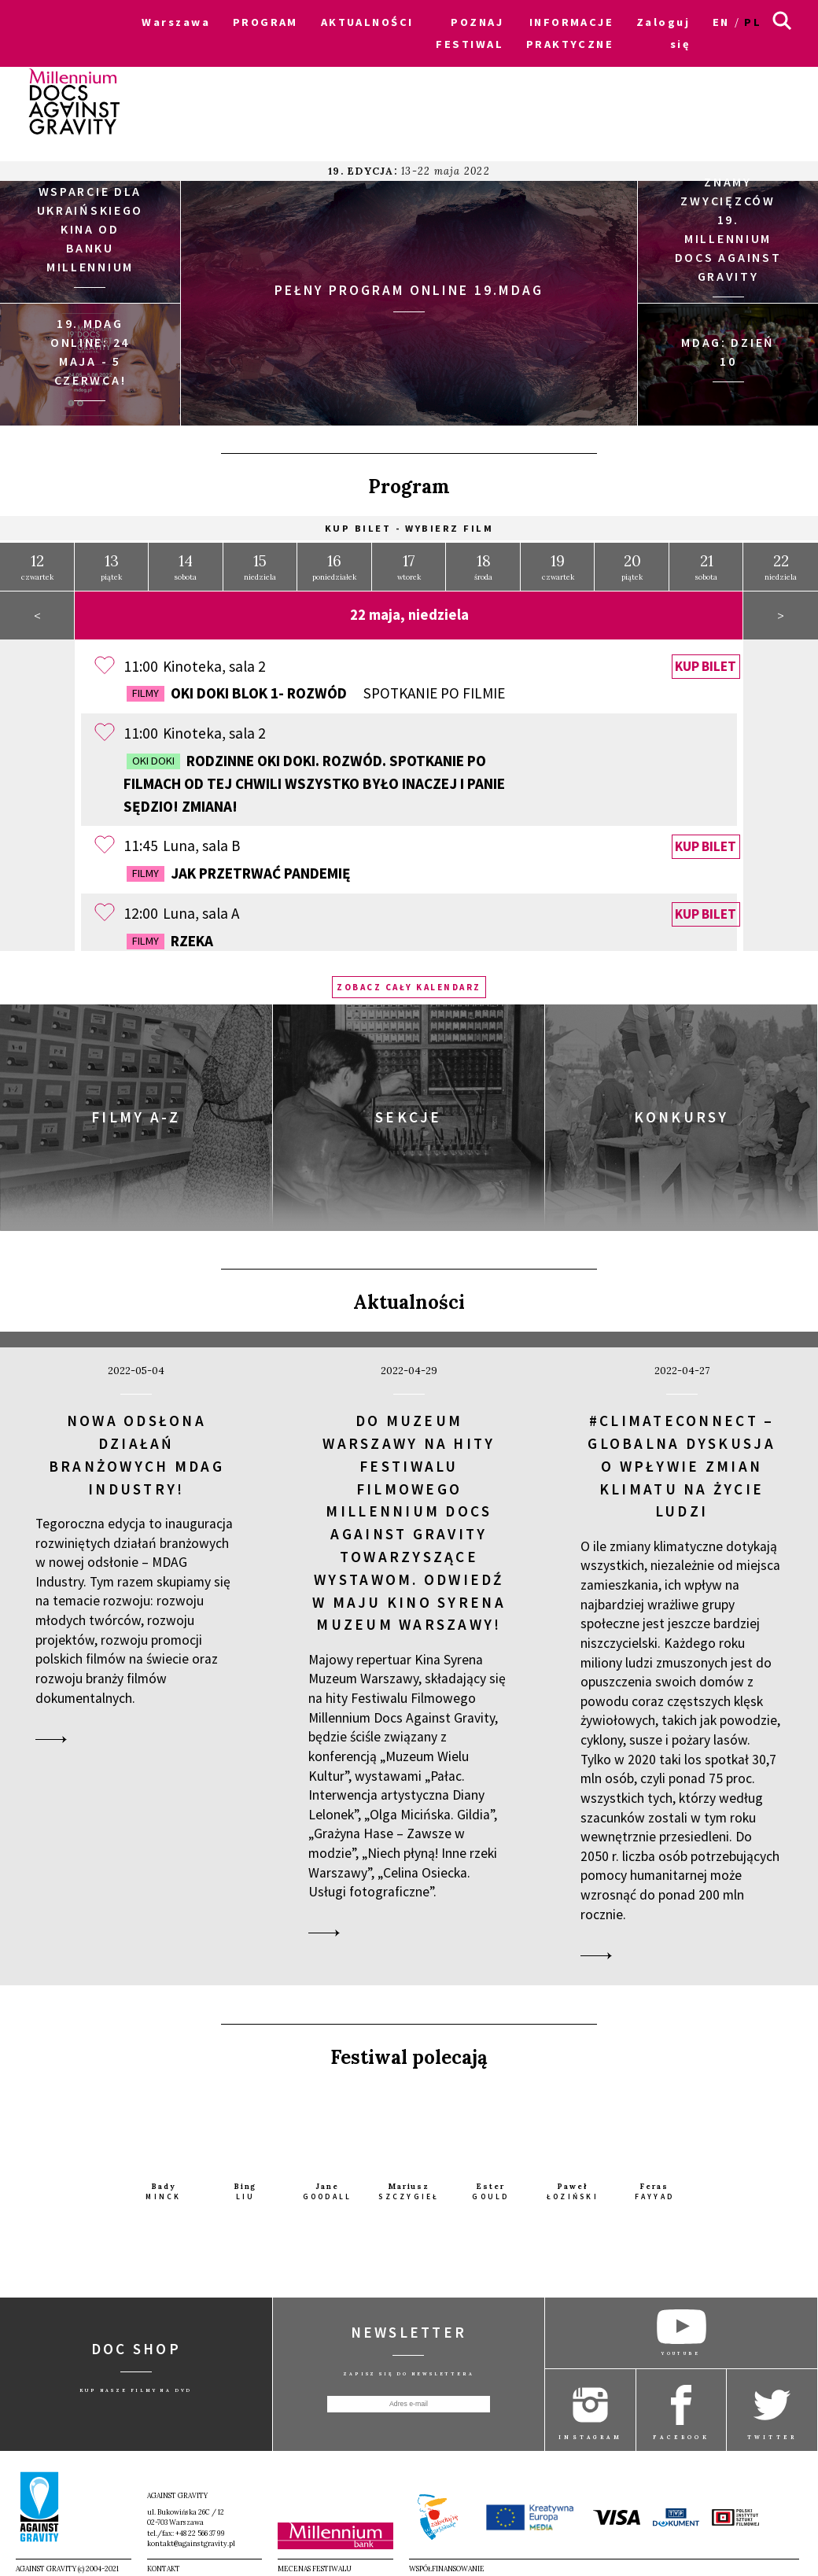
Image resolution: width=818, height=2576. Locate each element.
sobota (186, 561)
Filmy (145, 687)
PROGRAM (265, 22)
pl (752, 22)
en (721, 22)
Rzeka (170, 935)
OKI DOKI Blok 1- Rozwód (316, 687)
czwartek (37, 561)
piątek (111, 561)
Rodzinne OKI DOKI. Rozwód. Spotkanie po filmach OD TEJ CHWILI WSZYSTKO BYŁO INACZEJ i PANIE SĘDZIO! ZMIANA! (314, 778)
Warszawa (176, 22)
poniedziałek (334, 561)
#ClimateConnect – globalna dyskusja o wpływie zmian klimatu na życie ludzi (682, 1460)
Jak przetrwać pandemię (239, 867)
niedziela (260, 561)
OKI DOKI (153, 755)
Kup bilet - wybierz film (409, 523)
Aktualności (409, 1296)
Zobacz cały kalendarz (409, 981)
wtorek (409, 561)
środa (483, 561)
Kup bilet (705, 661)
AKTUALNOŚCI (367, 22)
